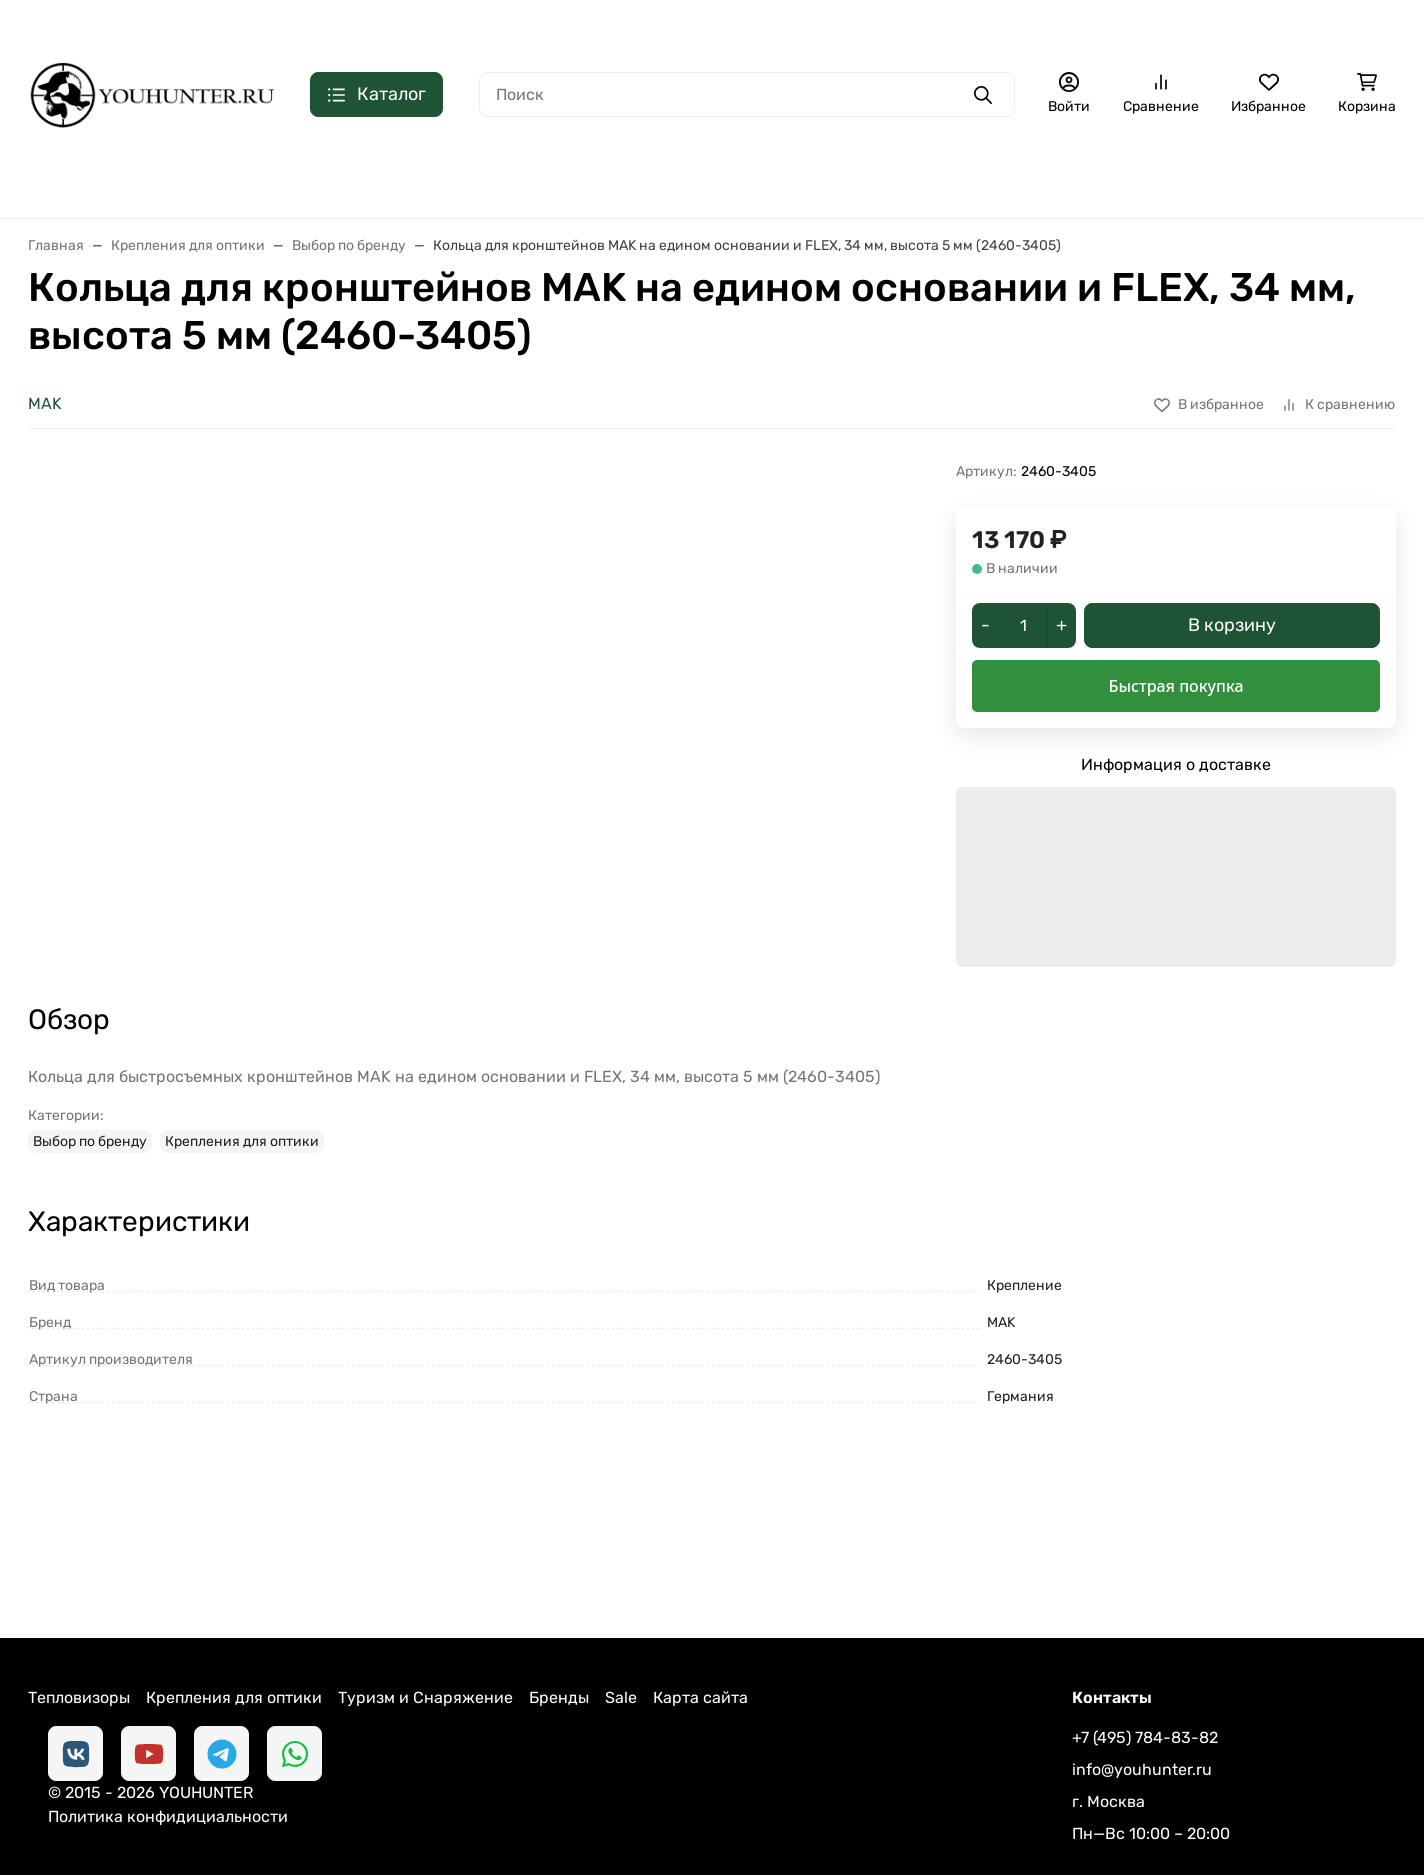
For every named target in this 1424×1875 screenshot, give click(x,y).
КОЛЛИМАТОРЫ (465, 179)
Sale (621, 1629)
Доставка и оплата (99, 25)
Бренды (559, 1629)
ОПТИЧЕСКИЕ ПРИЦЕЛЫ (273, 179)
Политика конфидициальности (318, 1798)
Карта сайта (700, 1629)
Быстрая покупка (1175, 686)
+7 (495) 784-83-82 (1166, 25)
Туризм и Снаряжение (425, 1629)
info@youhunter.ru (1142, 1701)
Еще (1359, 179)
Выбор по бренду (90, 1073)
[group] (528, 680)
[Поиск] (747, 94)
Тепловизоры (79, 1629)
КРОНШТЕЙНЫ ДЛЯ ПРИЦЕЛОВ (682, 179)
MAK (45, 403)
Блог (300, 25)
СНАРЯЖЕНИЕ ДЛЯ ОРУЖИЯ (1187, 179)
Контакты (224, 25)
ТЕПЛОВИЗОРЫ (84, 179)
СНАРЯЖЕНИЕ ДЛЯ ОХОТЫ (940, 179)
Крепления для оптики (242, 1073)
